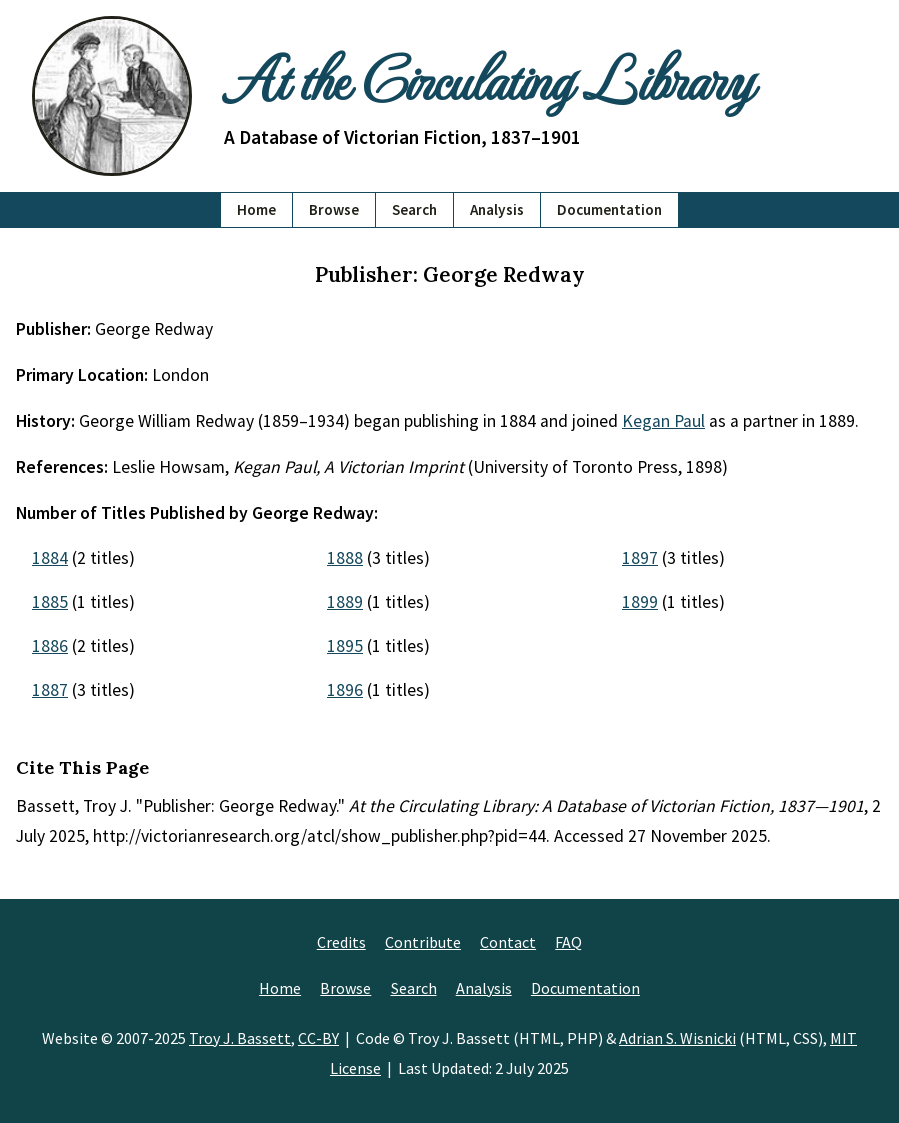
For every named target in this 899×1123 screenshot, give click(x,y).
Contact (508, 942)
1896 (345, 690)
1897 (640, 558)
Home (256, 209)
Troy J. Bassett (240, 1038)
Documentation (609, 209)
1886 (50, 646)
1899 (640, 602)
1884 (50, 558)
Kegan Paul (663, 421)
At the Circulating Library (488, 77)
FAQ (568, 942)
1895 (345, 646)
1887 (50, 690)
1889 (345, 602)
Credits (341, 942)
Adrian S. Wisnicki (677, 1038)
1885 (50, 602)
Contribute (423, 942)
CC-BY (318, 1038)
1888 (345, 558)
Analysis (497, 209)
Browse (334, 209)
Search (414, 209)
